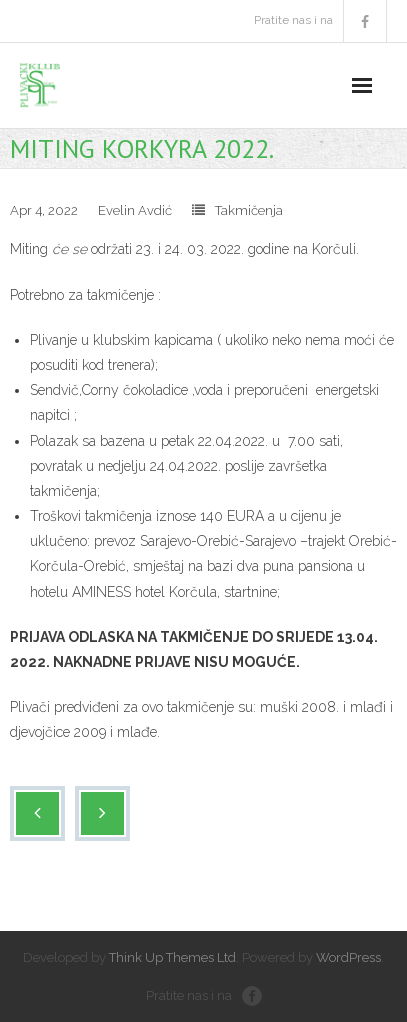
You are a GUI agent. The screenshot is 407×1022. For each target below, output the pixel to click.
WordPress (348, 957)
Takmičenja (249, 210)
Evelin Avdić (135, 210)
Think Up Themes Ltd (172, 957)
